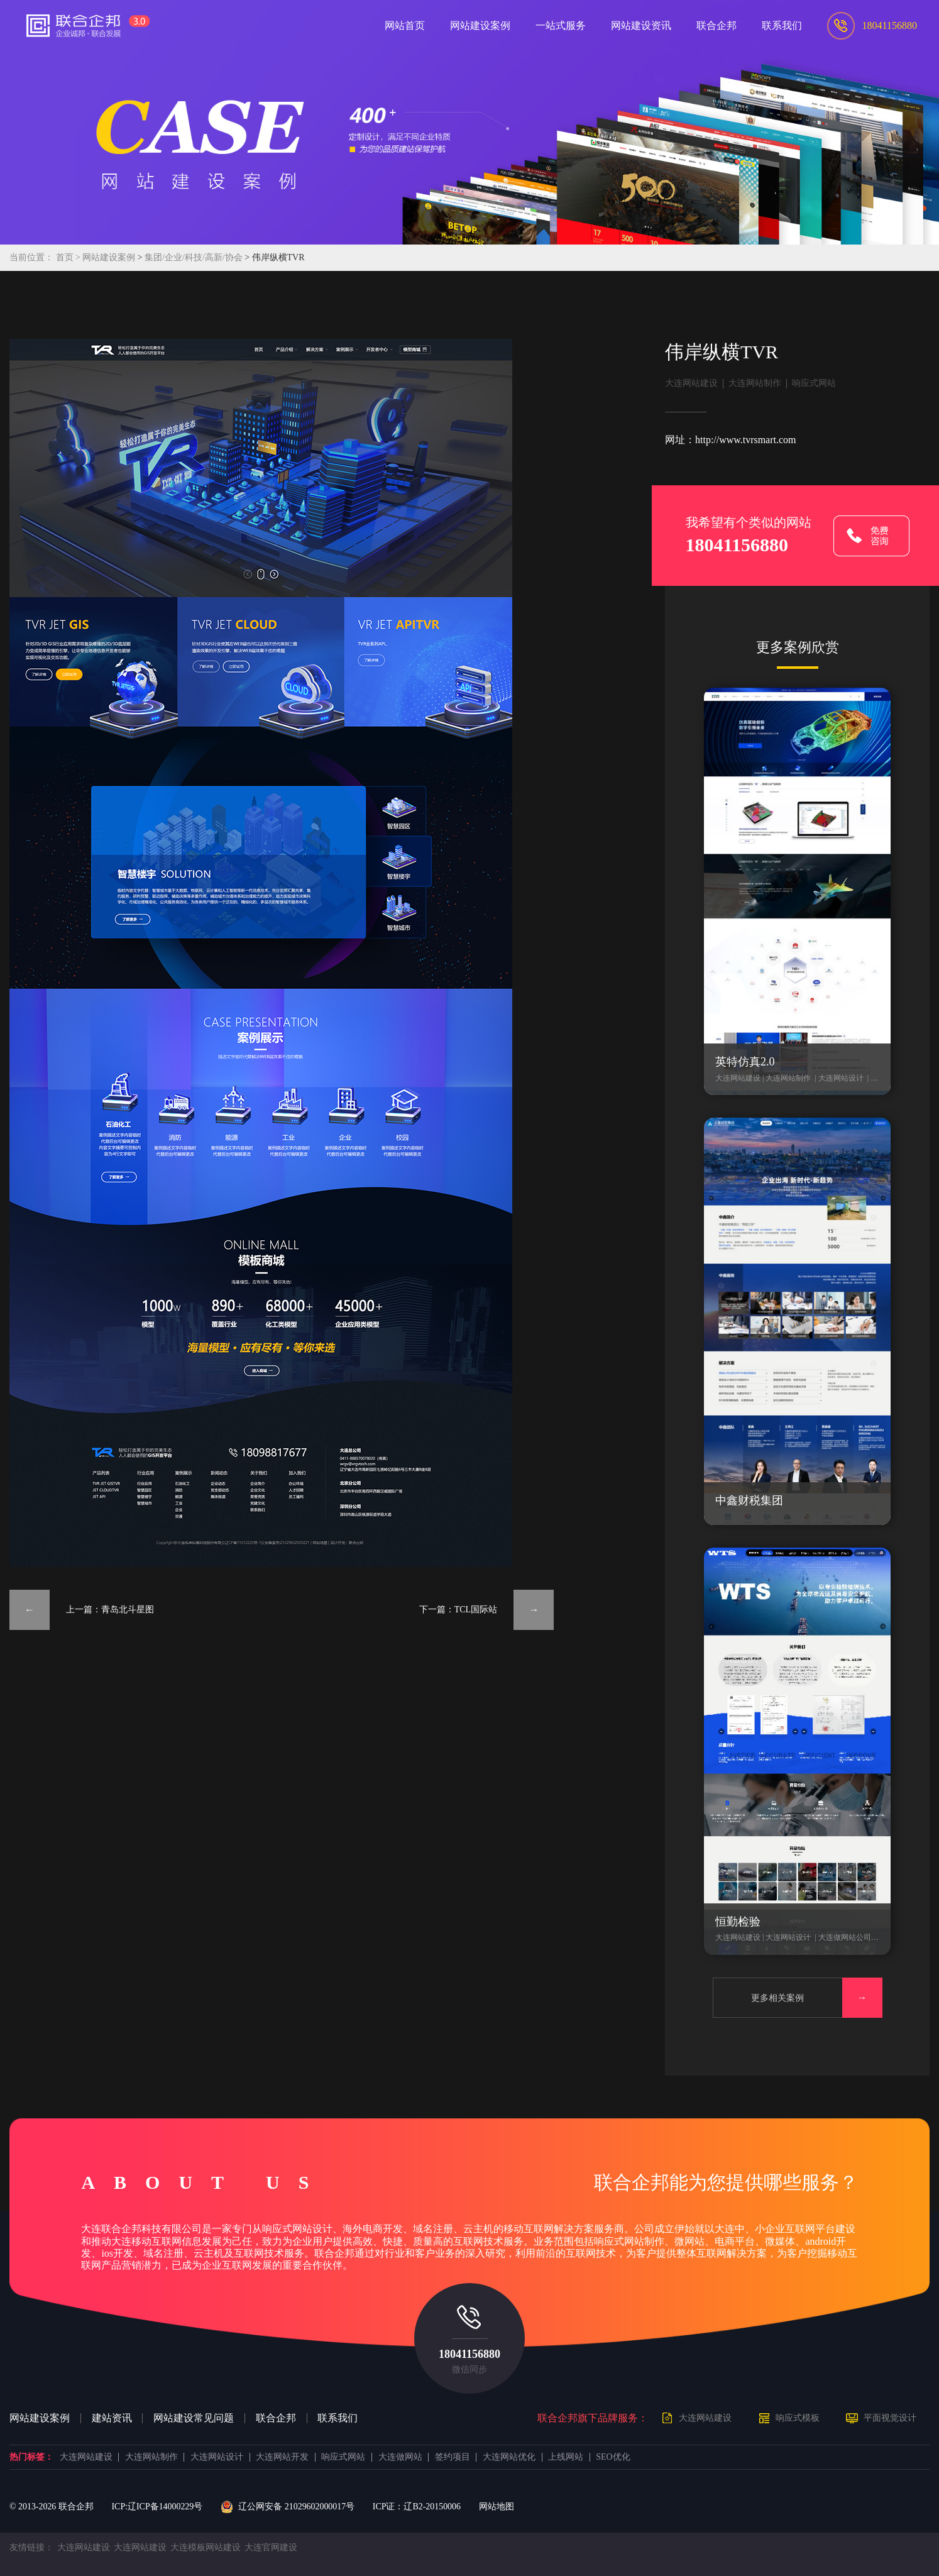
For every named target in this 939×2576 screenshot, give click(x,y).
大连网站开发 (282, 2457)
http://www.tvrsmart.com (745, 439)
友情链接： (31, 2547)
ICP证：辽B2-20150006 (417, 2506)
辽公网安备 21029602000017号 (287, 2507)
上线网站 (565, 2457)
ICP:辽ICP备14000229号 (156, 2506)
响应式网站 (814, 383)
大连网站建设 (691, 383)
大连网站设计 (216, 2457)
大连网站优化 (509, 2457)
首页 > (69, 257)
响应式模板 (798, 2418)
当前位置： (31, 257)
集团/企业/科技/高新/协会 (194, 257)
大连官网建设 (270, 2547)
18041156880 (469, 2354)
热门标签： (31, 2457)
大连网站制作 (754, 383)
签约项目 (452, 2457)
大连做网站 (400, 2457)
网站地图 (496, 2506)
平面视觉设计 (890, 2418)
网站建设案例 (108, 257)
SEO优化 (613, 2457)
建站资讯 (112, 2418)
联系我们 (337, 2418)
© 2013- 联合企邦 (51, 2506)
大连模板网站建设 (205, 2547)
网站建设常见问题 (193, 2418)
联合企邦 (276, 2418)
